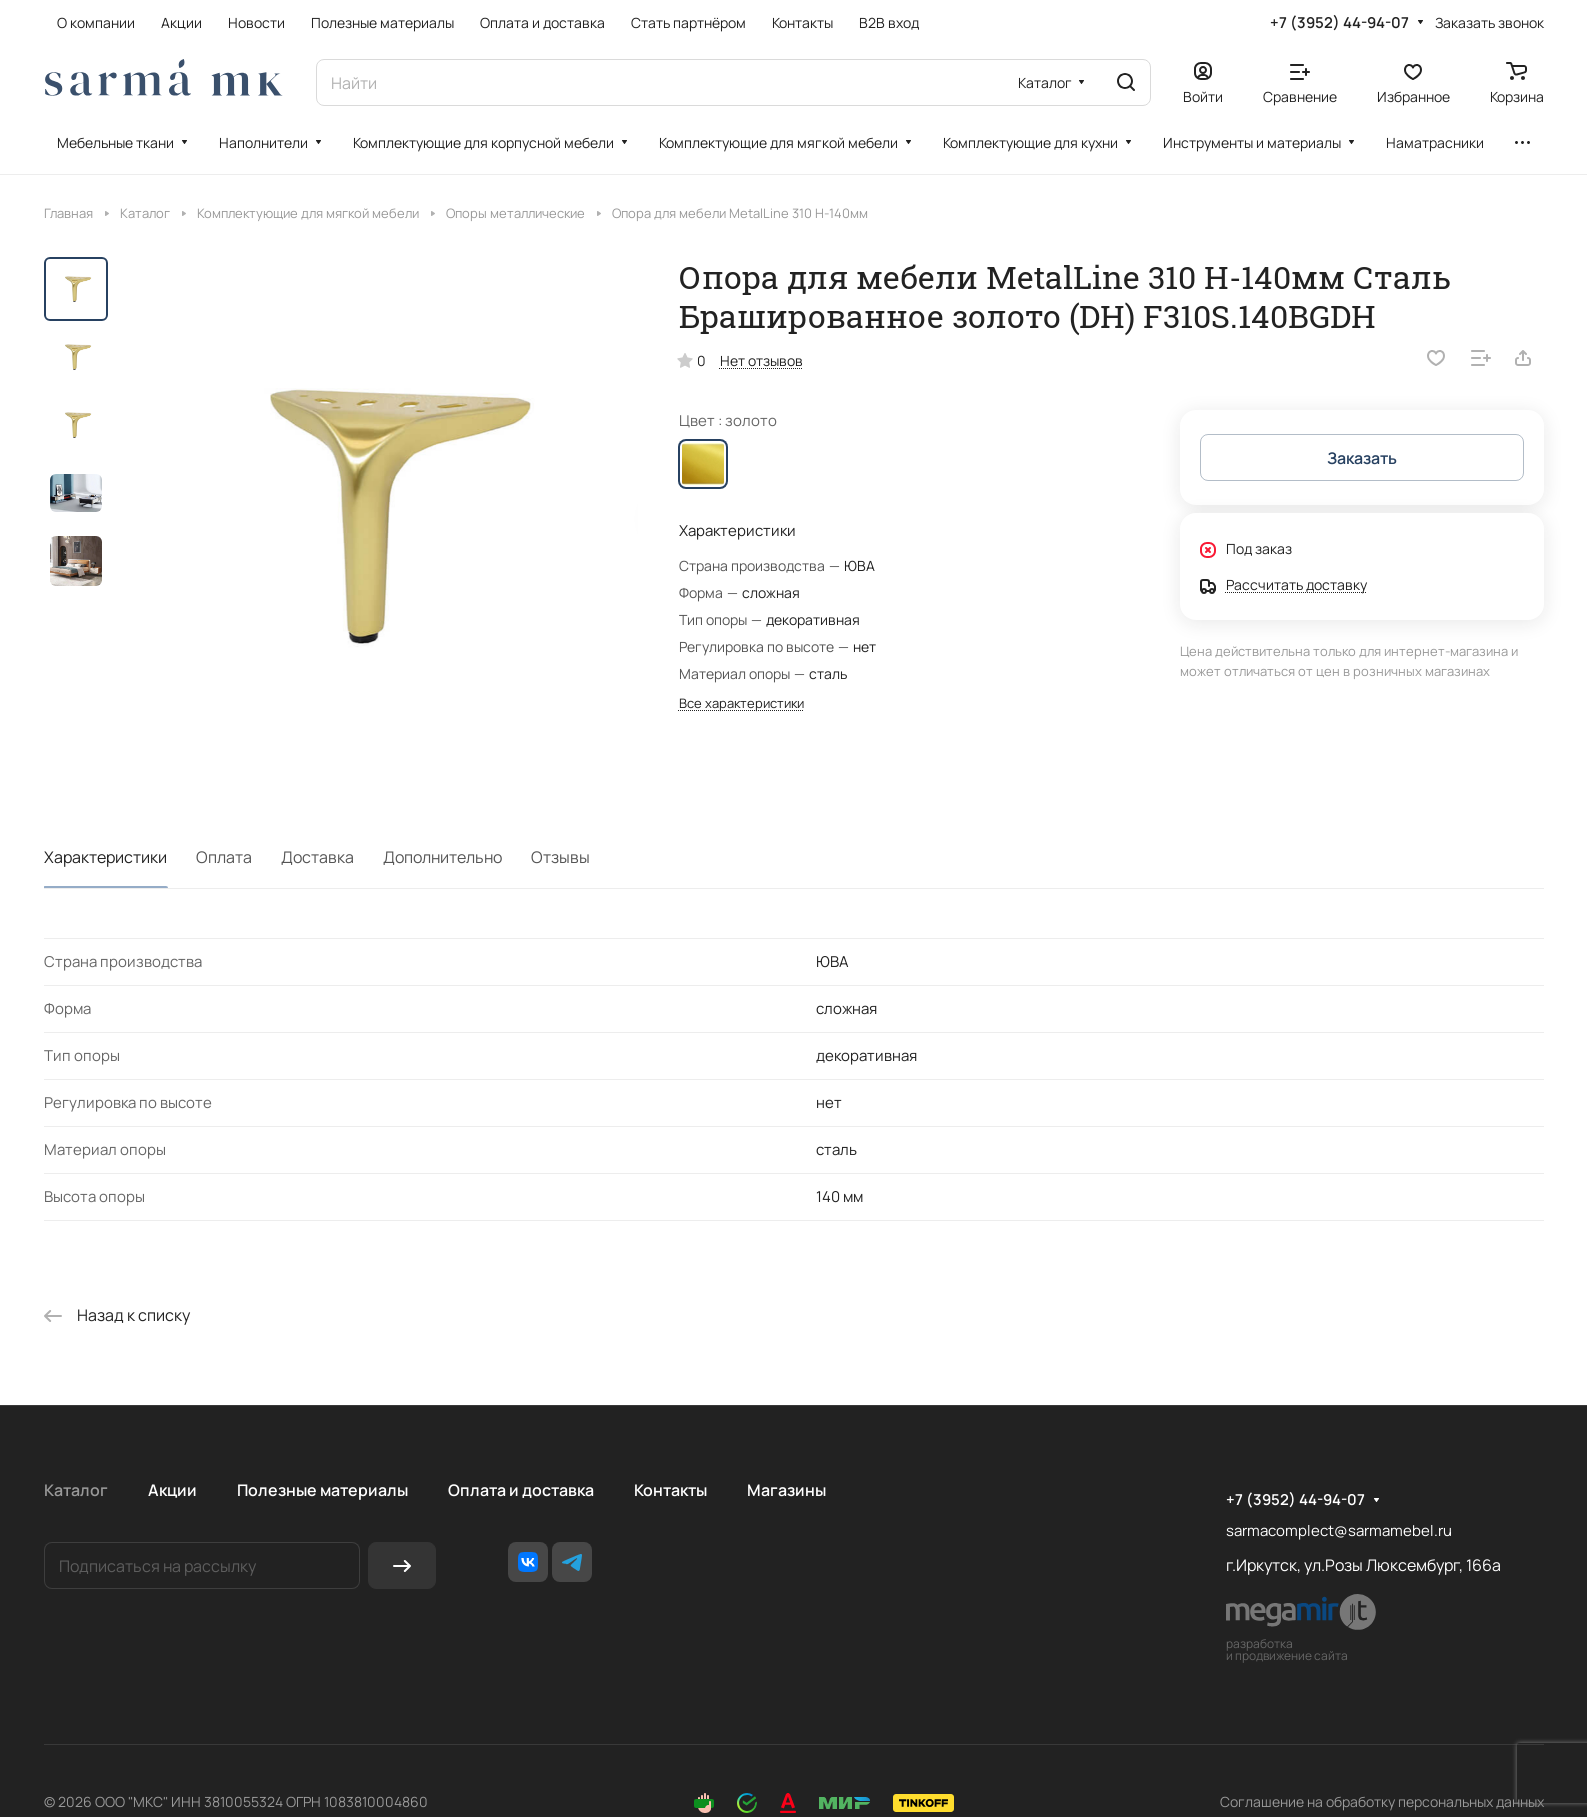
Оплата (224, 857)
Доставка (317, 857)
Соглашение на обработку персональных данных (1382, 1801)
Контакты (670, 1490)
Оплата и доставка (521, 1490)
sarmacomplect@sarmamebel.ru (1339, 1530)
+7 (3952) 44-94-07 (1339, 23)
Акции (172, 1490)
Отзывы (560, 857)
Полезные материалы (322, 1490)
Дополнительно (442, 857)
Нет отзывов (761, 360)
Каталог (76, 1490)
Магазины (786, 1490)
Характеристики (105, 857)
